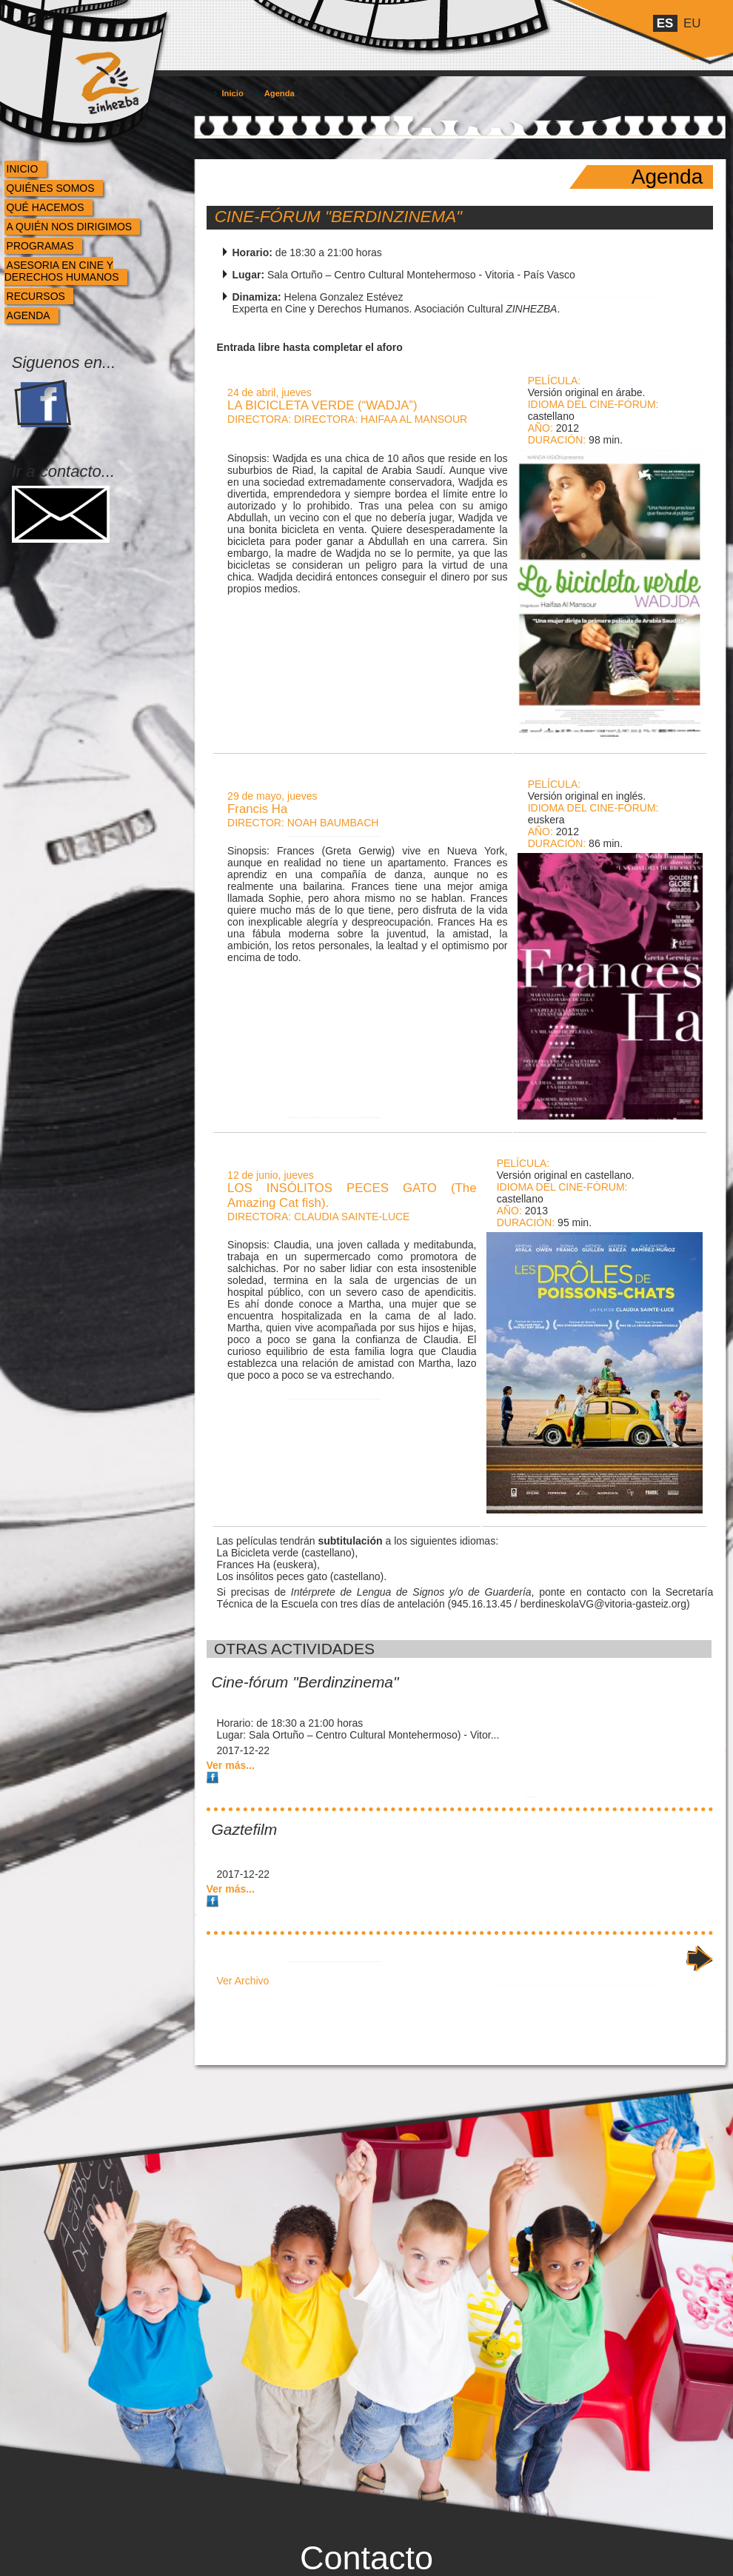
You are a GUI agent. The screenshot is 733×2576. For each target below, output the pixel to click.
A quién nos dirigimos (70, 226)
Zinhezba (91, 54)
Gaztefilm (245, 1829)
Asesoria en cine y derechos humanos (61, 271)
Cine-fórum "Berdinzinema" (338, 216)
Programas (40, 246)
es (665, 23)
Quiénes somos (51, 188)
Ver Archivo (243, 1981)
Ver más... (231, 1765)
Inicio (23, 169)
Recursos (36, 296)
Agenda (28, 315)
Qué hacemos (45, 207)
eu (692, 23)
